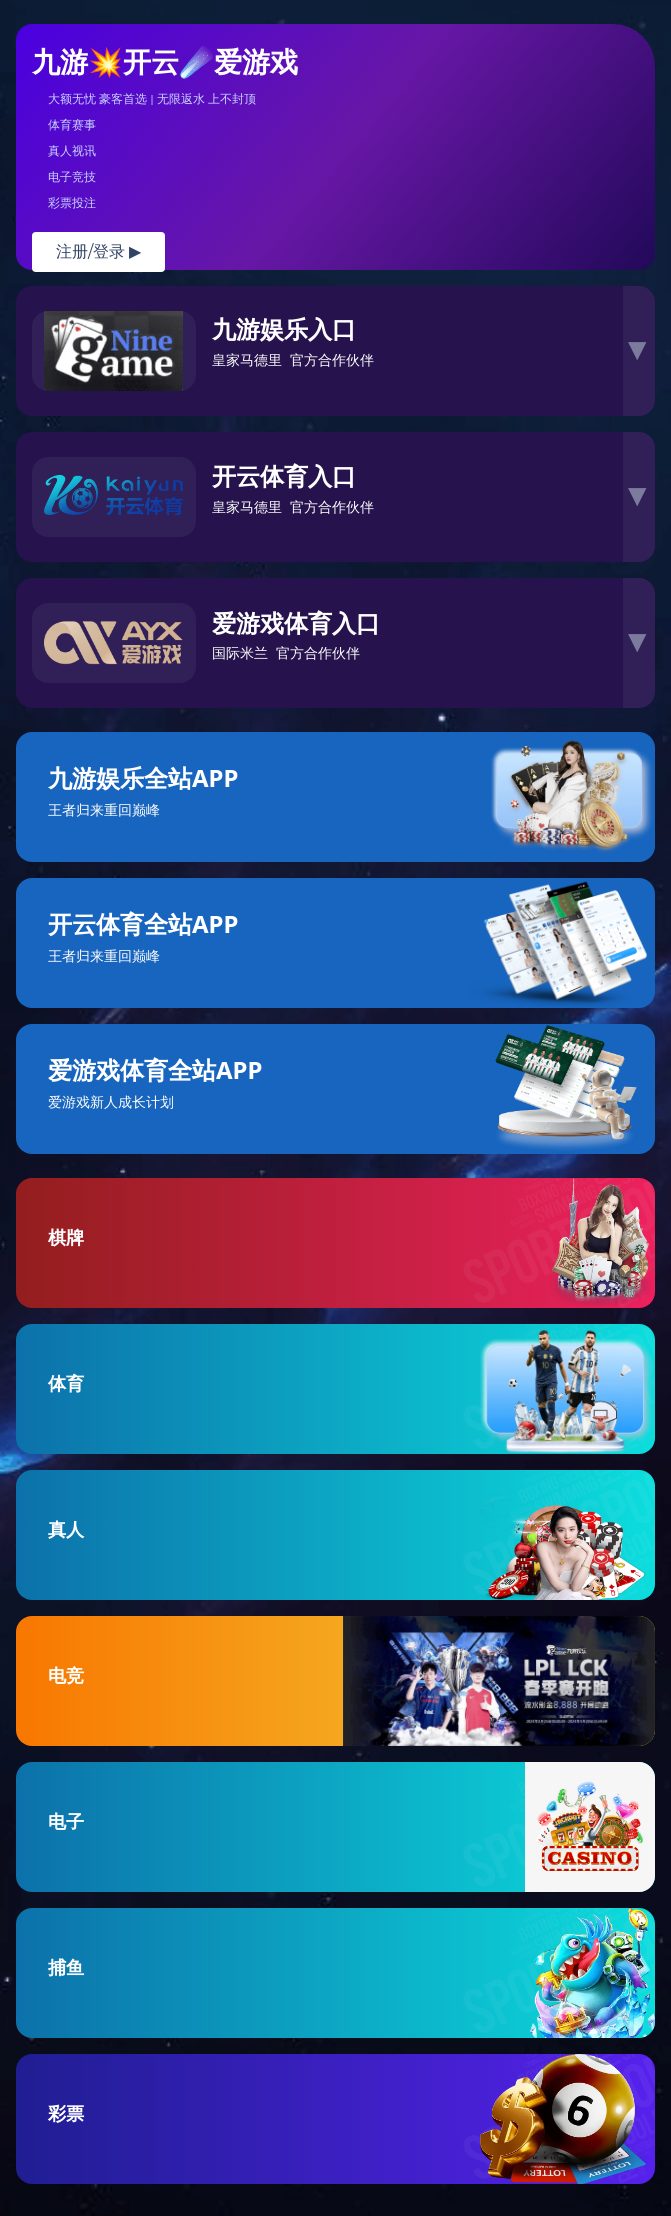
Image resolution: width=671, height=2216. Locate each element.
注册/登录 (98, 251)
